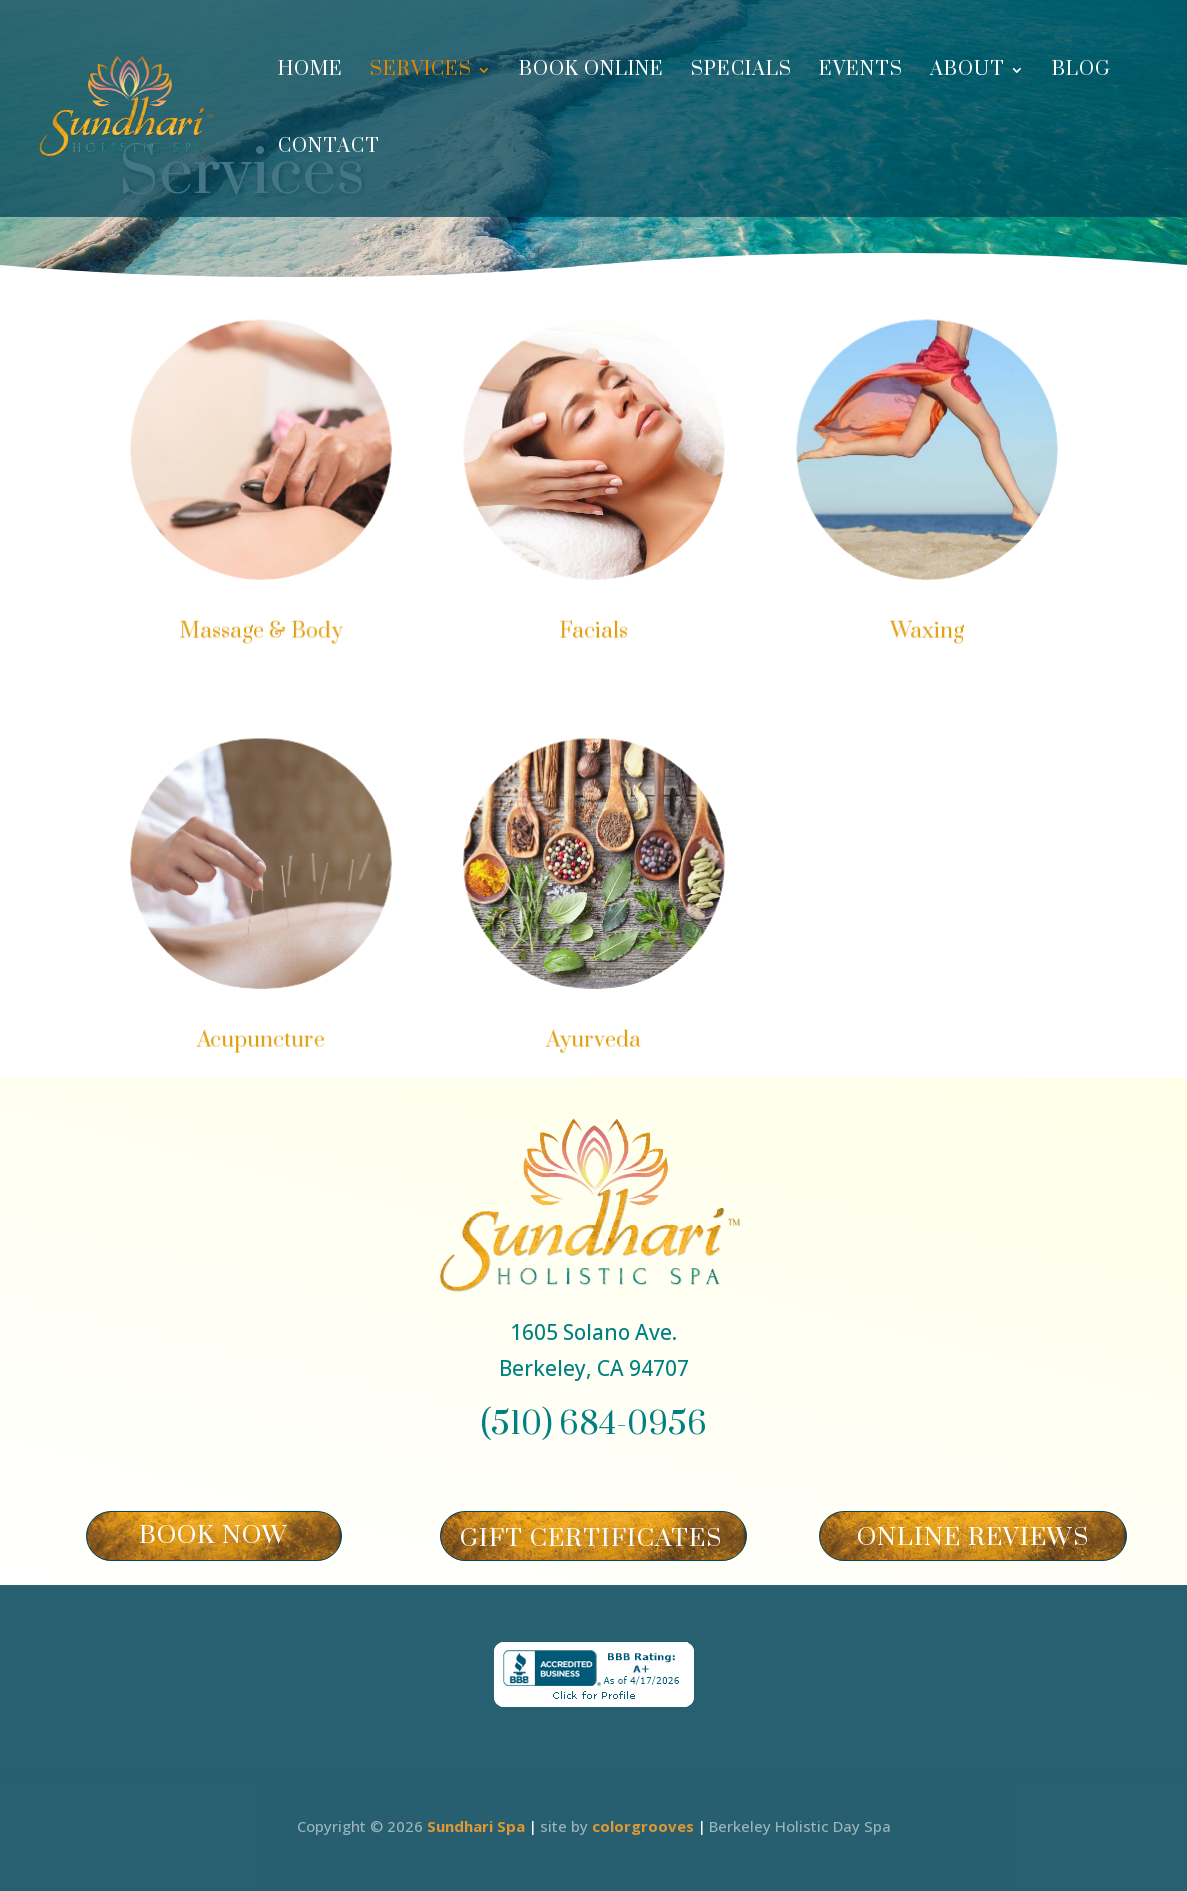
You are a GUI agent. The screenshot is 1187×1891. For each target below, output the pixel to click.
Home (310, 72)
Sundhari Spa (476, 1826)
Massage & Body (263, 630)
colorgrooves (643, 1826)
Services (421, 72)
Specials (741, 72)
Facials (593, 630)
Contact (329, 149)
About (967, 72)
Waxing (923, 630)
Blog (1081, 72)
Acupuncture (263, 1039)
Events (861, 72)
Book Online (591, 72)
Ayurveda (594, 1039)
